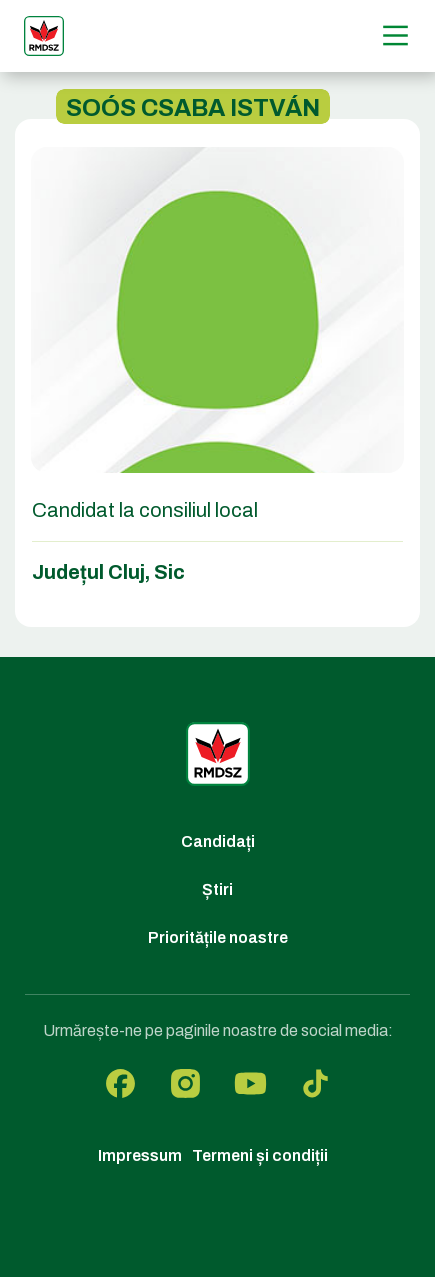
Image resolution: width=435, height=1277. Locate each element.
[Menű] (395, 35)
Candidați (218, 841)
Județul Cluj (88, 572)
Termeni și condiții (260, 1155)
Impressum (140, 1155)
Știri (217, 889)
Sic (169, 572)
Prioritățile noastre (218, 937)
